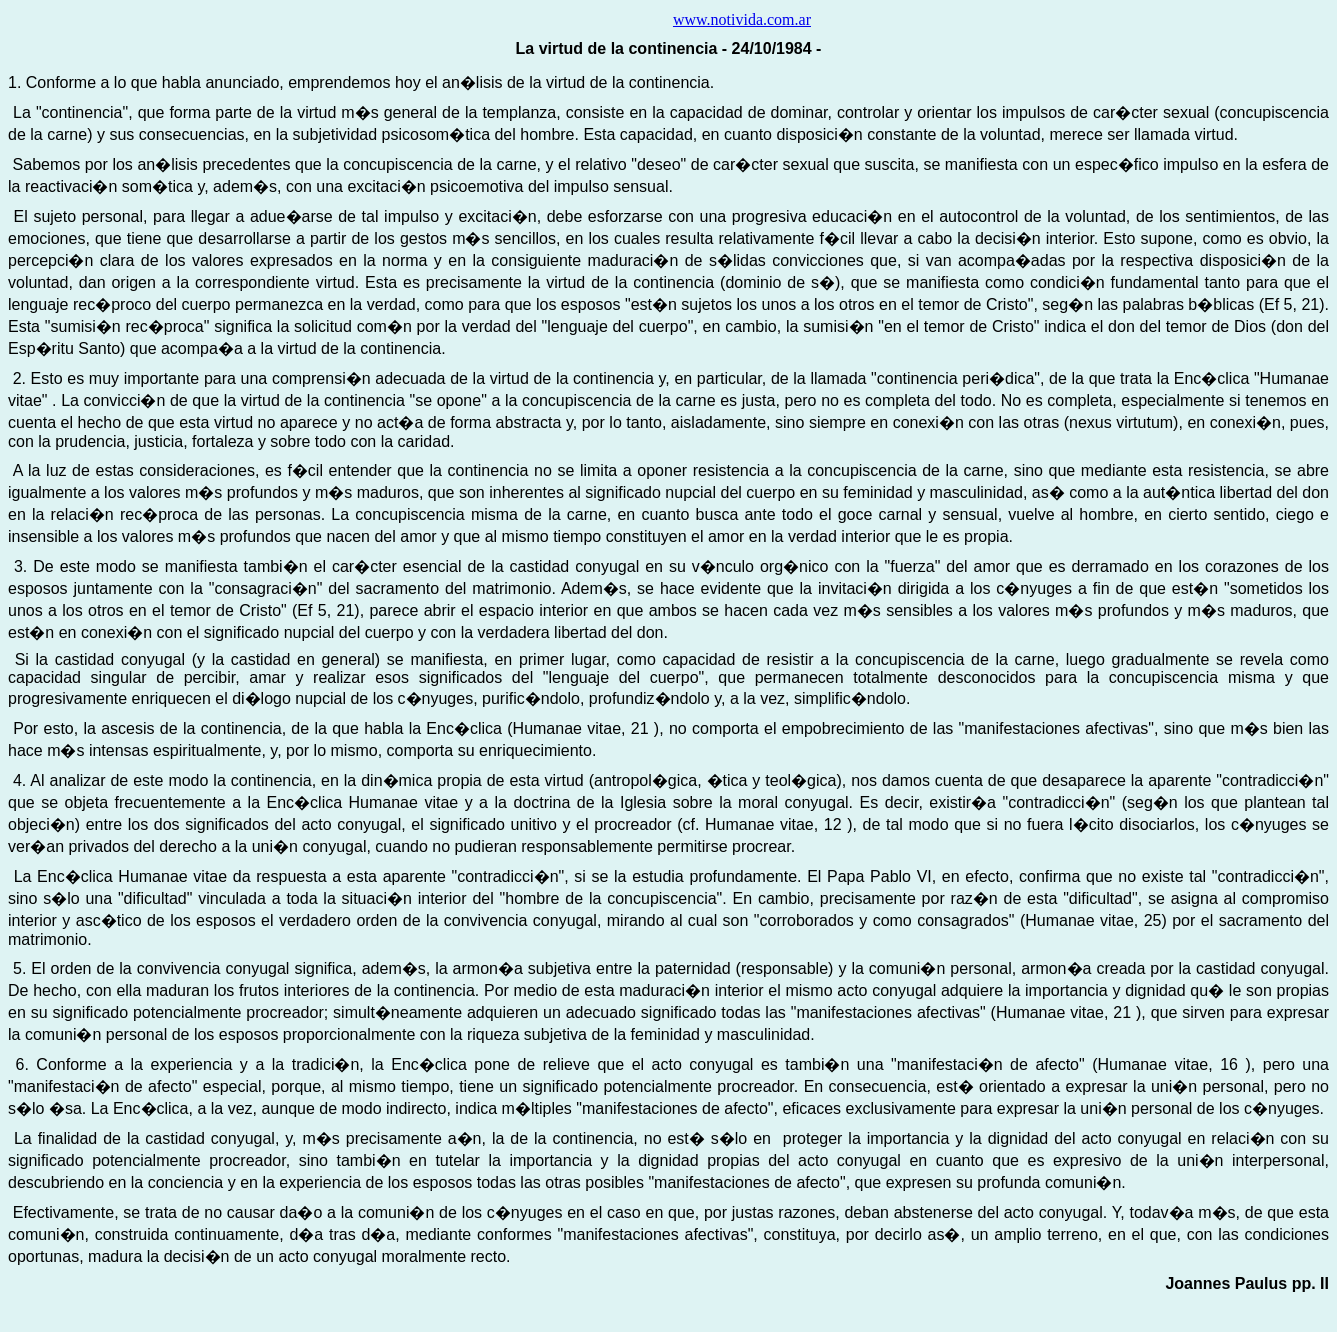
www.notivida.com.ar (742, 19)
